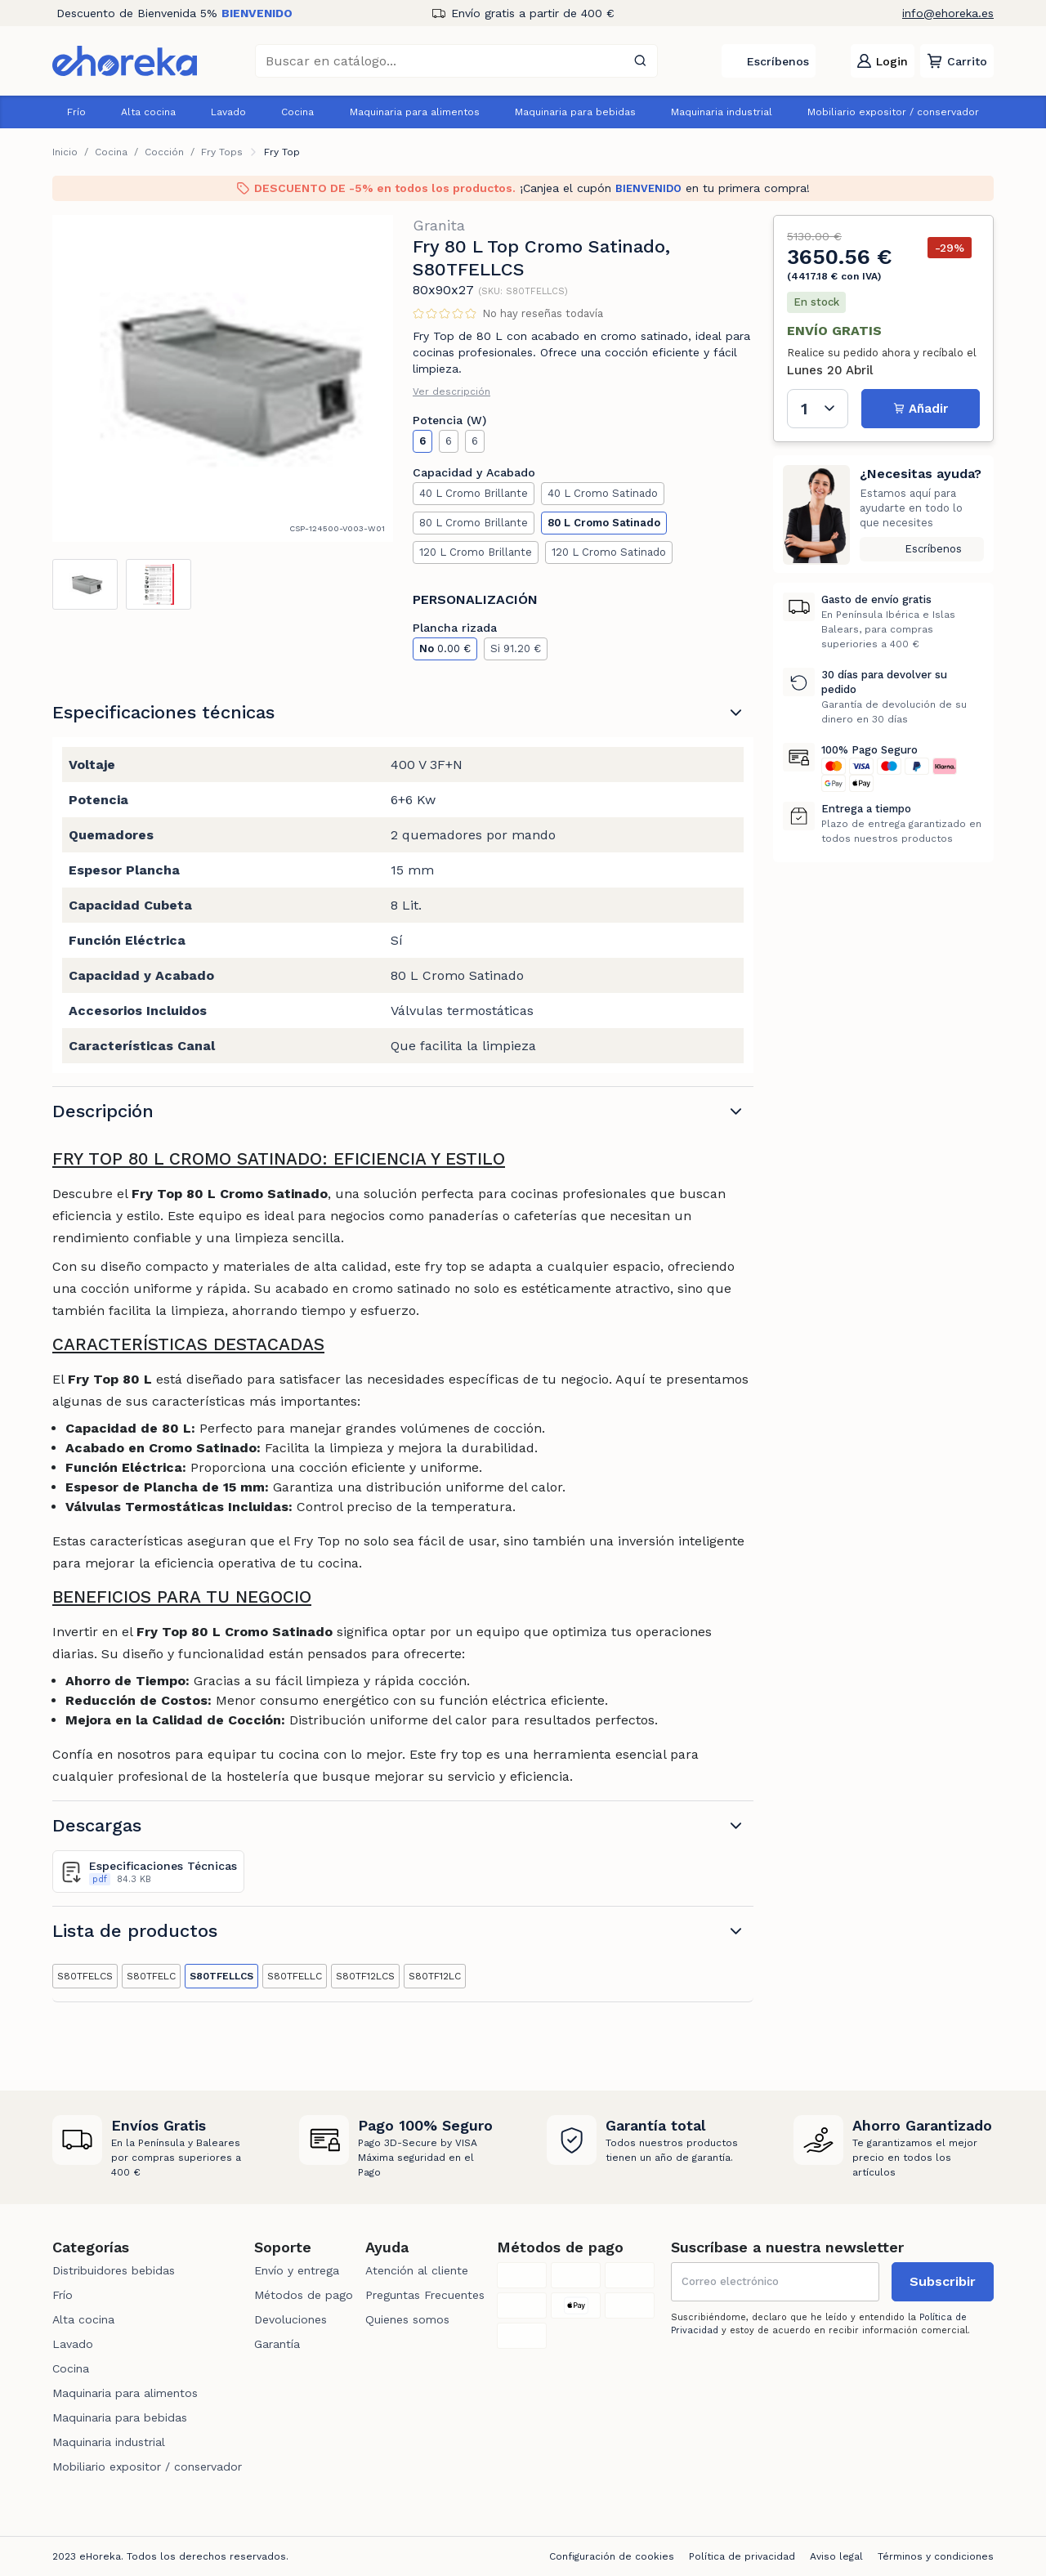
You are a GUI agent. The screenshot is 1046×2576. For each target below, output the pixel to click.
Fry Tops (222, 152)
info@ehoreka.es (948, 13)
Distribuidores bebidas (113, 2270)
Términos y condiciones (936, 2556)
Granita (439, 225)
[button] (957, 61)
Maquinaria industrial (721, 112)
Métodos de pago (303, 2294)
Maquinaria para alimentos (415, 112)
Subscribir (943, 2281)
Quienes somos (407, 2319)
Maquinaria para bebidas (575, 112)
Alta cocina (148, 112)
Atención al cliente (416, 2270)
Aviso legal (836, 2556)
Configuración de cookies (611, 2556)
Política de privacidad (742, 2556)
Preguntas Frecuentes (425, 2294)
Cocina (297, 112)
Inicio (65, 152)
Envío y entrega (296, 2270)
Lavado (228, 112)
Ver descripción (451, 391)
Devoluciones (290, 2319)
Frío (76, 112)
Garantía (277, 2343)
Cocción (164, 152)
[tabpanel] (222, 378)
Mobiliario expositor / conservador (893, 112)
